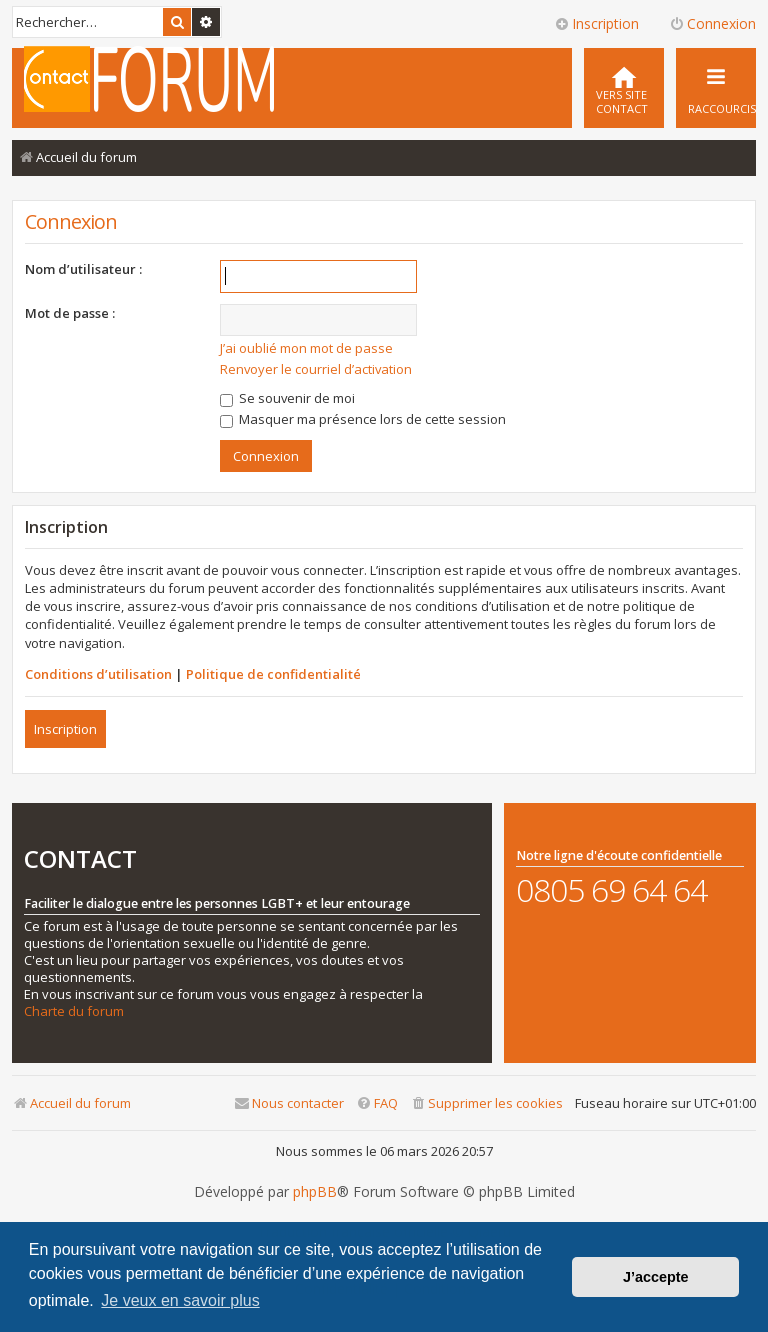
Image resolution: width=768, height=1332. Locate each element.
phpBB (315, 1192)
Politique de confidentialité (273, 674)
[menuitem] (624, 88)
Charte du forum (74, 1011)
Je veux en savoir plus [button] (180, 1300)
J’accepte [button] (656, 1277)
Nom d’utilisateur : (83, 269)
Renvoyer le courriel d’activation (316, 369)
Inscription (65, 729)
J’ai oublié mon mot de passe (306, 348)
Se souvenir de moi (287, 398)
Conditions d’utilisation (98, 674)
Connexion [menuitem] (712, 23)
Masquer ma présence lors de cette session (363, 419)
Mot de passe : (70, 313)
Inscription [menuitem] (596, 23)
